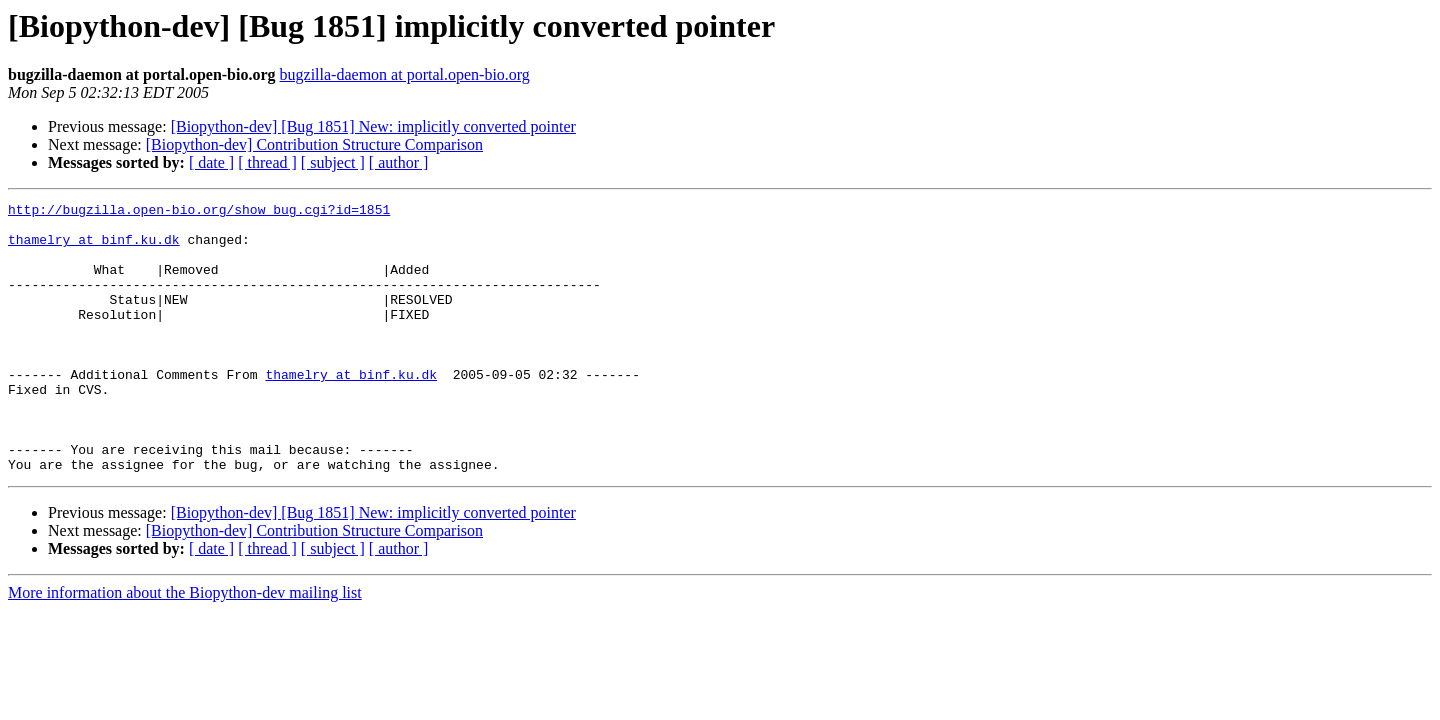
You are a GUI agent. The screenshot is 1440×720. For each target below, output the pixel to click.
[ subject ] (333, 162)
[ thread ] (267, 162)
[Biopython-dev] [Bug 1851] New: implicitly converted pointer (373, 126)
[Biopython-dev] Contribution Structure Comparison (314, 144)
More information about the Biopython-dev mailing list (185, 646)
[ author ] (399, 162)
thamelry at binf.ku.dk (94, 248)
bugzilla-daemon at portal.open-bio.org (405, 74)
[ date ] (211, 162)
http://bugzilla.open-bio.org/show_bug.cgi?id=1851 (199, 212)
